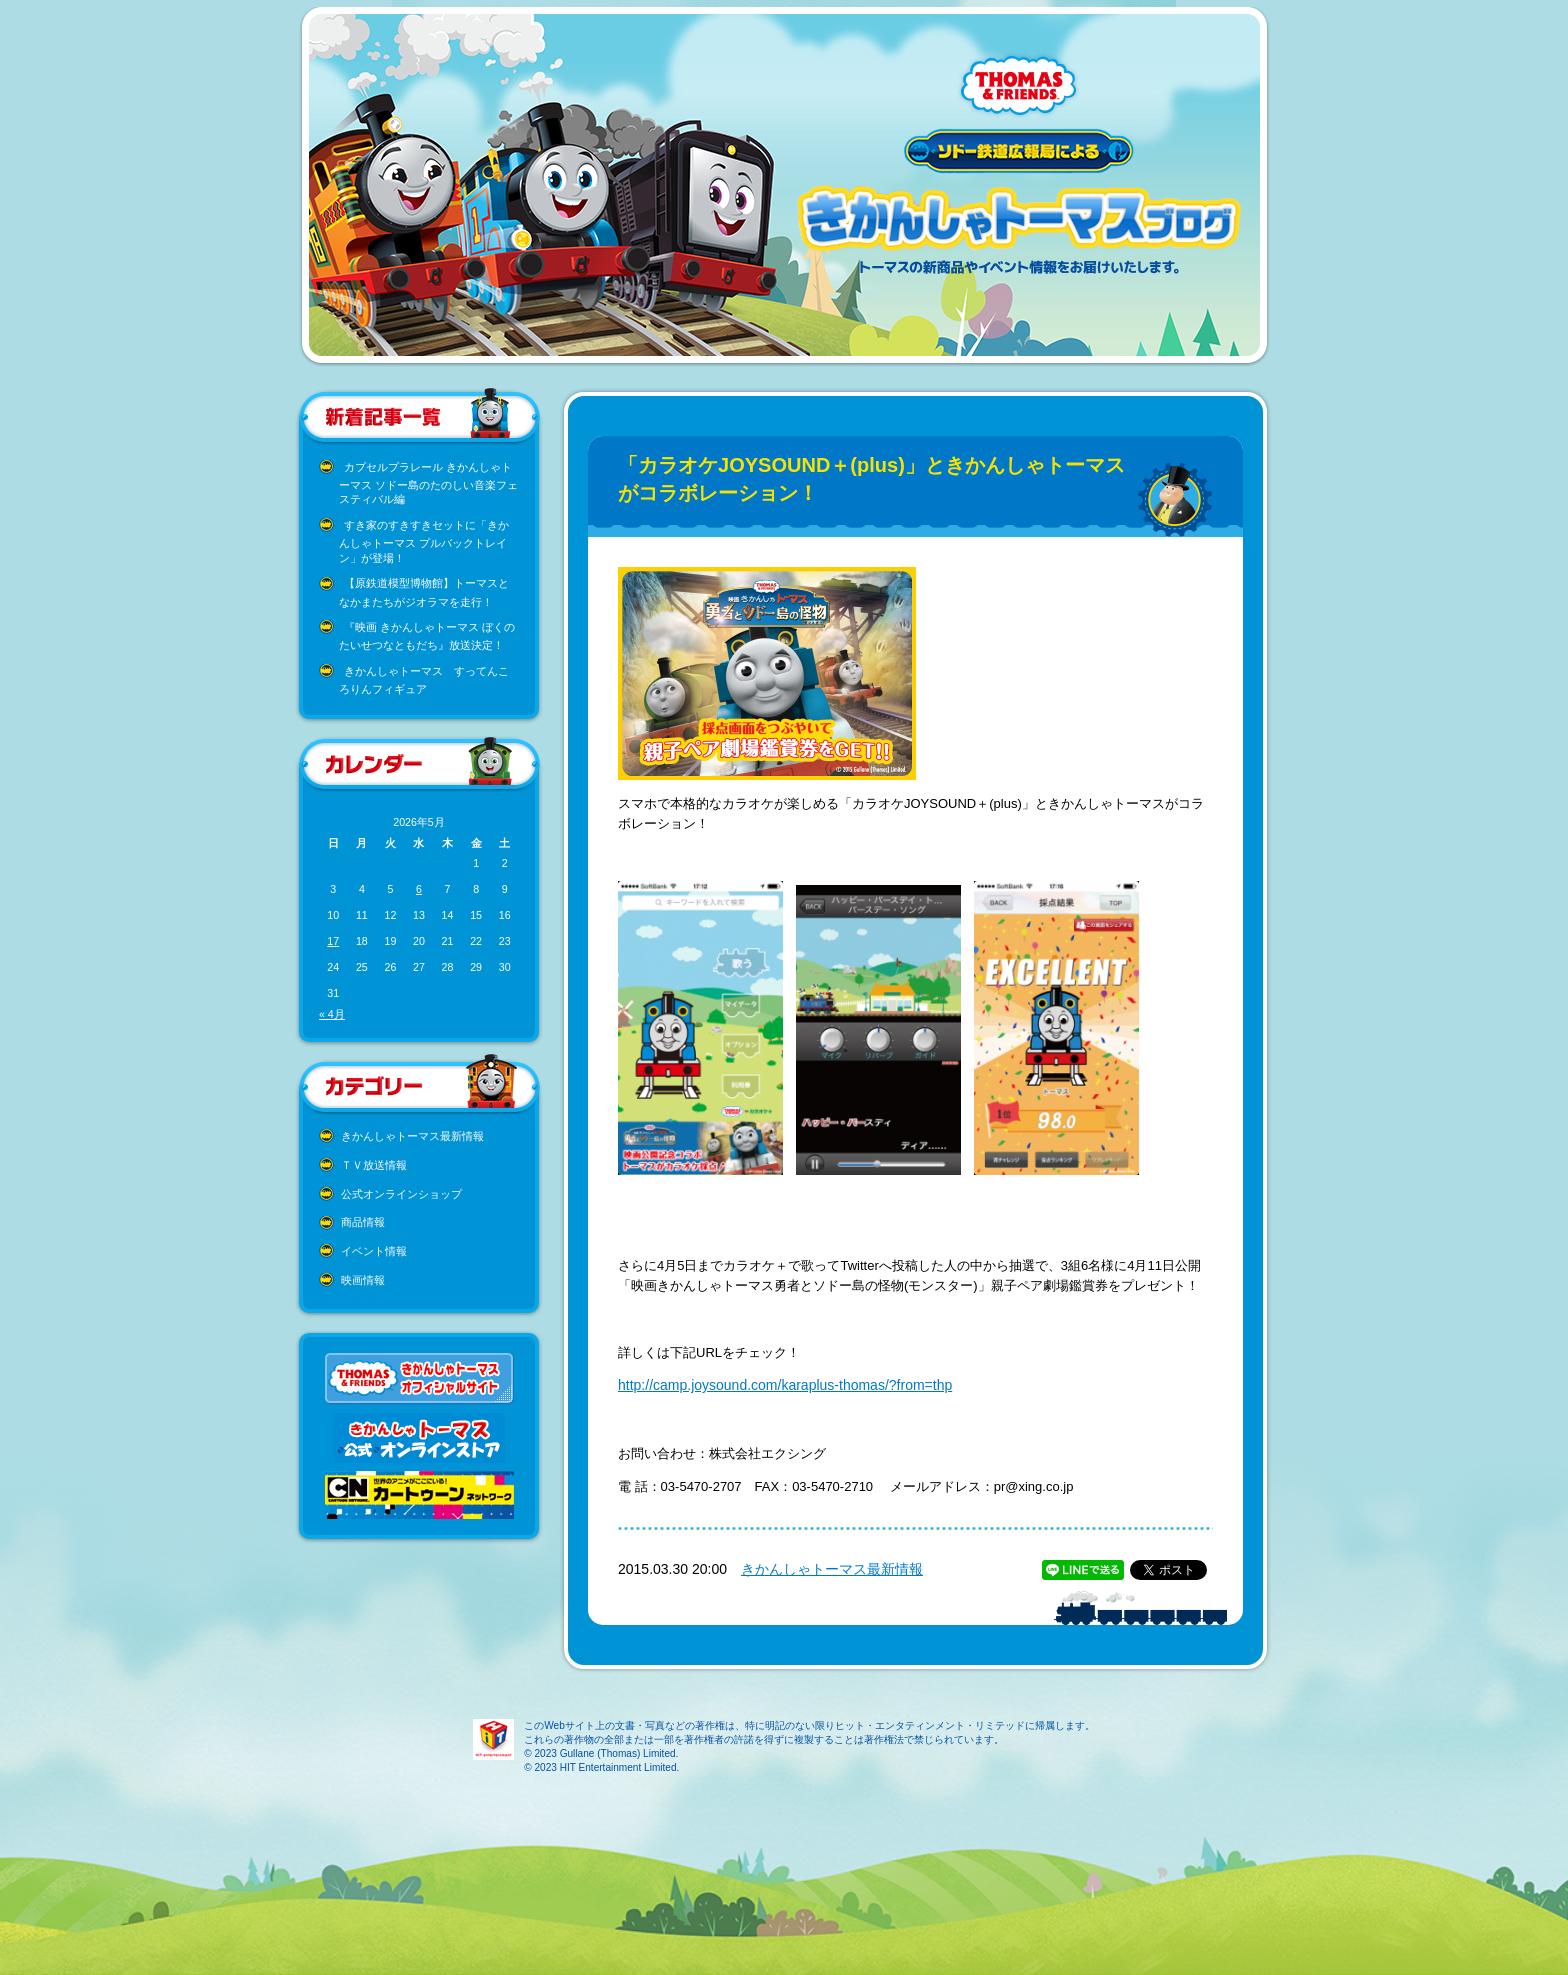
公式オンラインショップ (401, 1194)
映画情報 (363, 1280)
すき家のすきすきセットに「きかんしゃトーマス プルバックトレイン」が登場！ (424, 541)
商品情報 (363, 1222)
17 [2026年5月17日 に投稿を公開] (333, 941)
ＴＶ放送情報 (374, 1165)
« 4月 (332, 1014)
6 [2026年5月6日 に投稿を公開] (419, 889)
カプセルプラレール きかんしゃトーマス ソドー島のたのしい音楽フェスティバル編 (428, 483)
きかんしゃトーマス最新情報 (412, 1136)
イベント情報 (374, 1251)
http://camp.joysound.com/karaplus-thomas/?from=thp (785, 1385)
